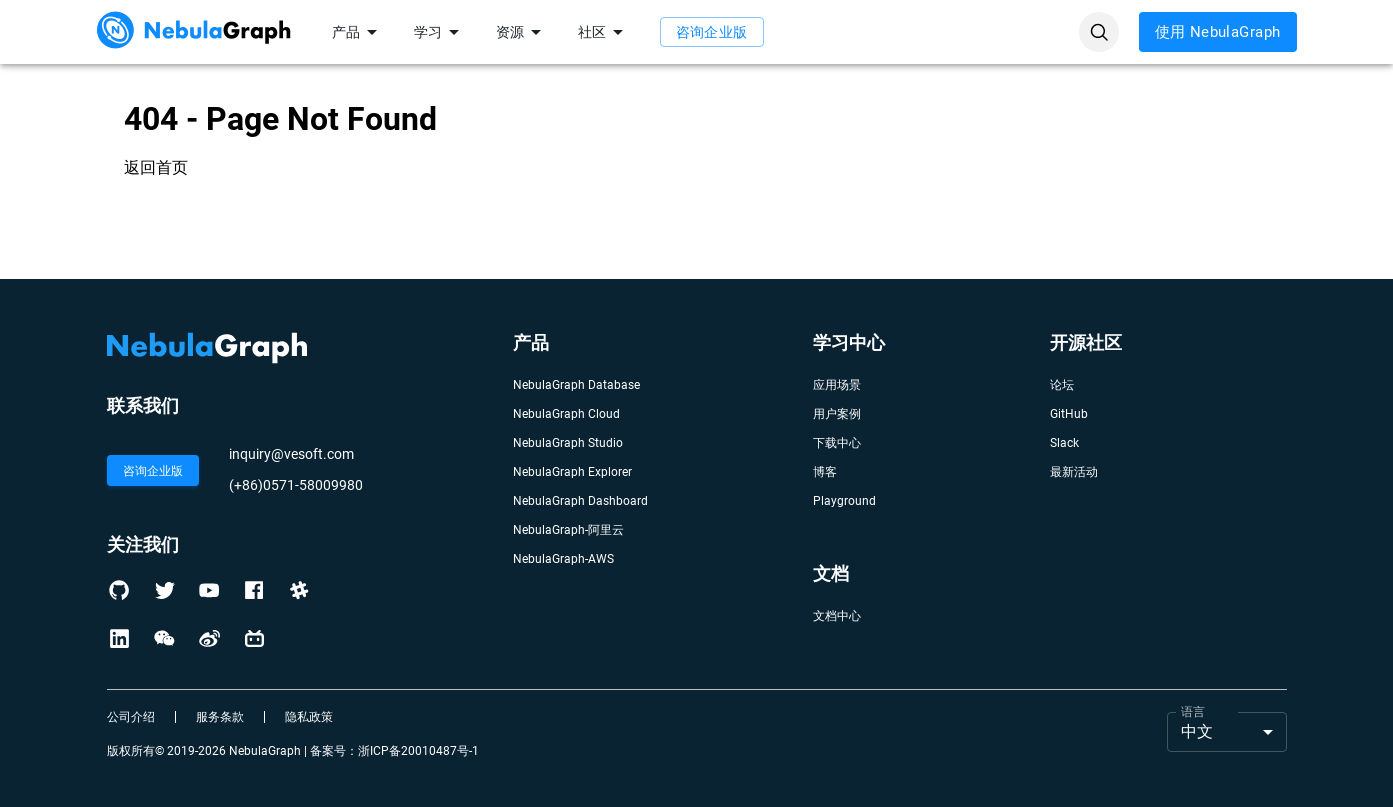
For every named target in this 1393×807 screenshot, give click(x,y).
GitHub (1069, 414)
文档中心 (837, 616)
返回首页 (156, 167)
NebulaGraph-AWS (563, 559)
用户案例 (837, 414)
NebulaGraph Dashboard (580, 501)
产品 (358, 32)
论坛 (1062, 385)
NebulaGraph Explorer (572, 472)
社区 (604, 32)
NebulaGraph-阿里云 (568, 530)
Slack (1064, 443)
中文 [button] (1197, 731)
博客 (825, 472)
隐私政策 (309, 717)
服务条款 (220, 717)
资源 (522, 32)
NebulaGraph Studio (568, 443)
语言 (1193, 711)
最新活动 (1074, 472)
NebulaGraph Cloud (566, 414)
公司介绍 (131, 717)
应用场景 (837, 385)
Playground (844, 501)
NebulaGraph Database (576, 385)
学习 (440, 32)
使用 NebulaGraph (1218, 32)
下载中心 (837, 443)
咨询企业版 (712, 32)
